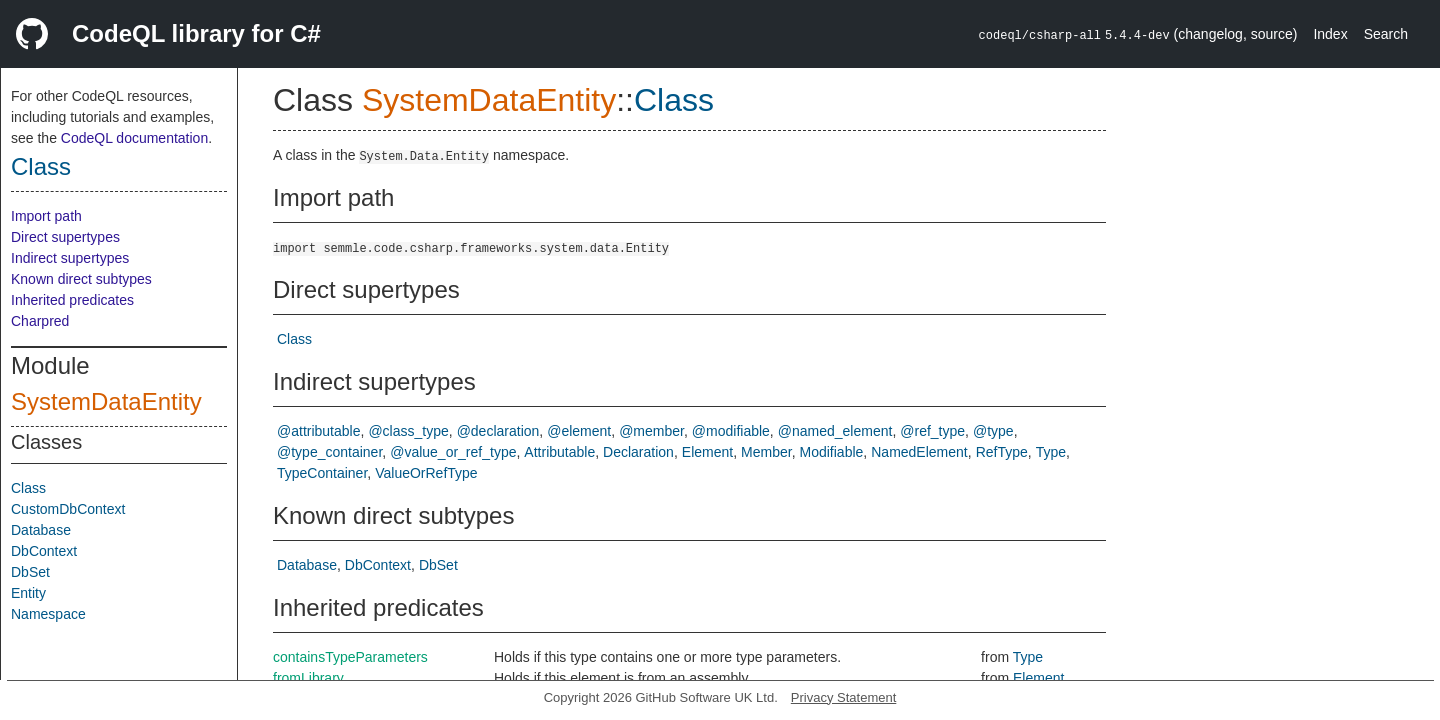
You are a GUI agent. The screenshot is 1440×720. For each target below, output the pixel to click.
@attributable (318, 431)
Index (1330, 34)
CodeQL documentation (134, 138)
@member (651, 431)
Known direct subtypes (81, 279)
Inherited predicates (72, 300)
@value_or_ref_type (453, 452)
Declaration (638, 452)
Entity (28, 593)
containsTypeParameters (350, 657)
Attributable (559, 452)
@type (993, 431)
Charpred (40, 321)
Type (1051, 452)
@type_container (329, 452)
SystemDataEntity (106, 401)
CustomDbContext (68, 509)
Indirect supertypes (70, 258)
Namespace (48, 614)
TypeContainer (322, 473)
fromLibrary (308, 678)
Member (766, 452)
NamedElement (919, 452)
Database (41, 530)
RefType (1002, 452)
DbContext (44, 551)
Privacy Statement (844, 697)
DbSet (30, 572)
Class (41, 166)
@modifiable (731, 431)
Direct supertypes (65, 237)
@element (579, 431)
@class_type (408, 431)
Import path (46, 216)
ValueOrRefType (426, 473)
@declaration (498, 431)
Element (707, 452)
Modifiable (832, 452)
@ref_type (932, 431)
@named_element (835, 431)
